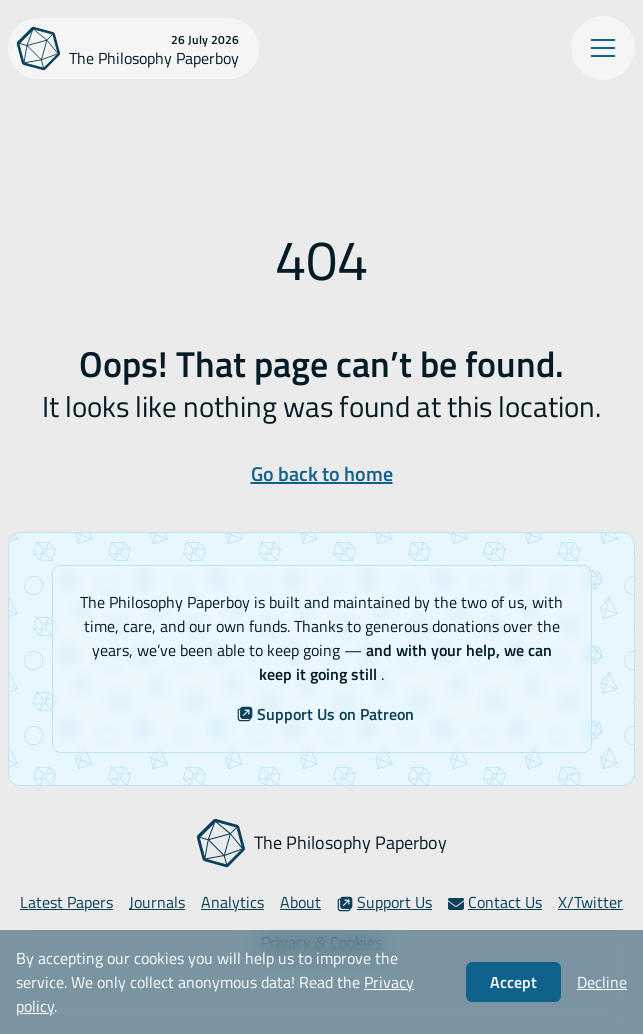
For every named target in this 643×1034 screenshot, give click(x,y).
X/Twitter (590, 902)
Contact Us (495, 902)
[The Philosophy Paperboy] (133, 48)
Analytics (232, 902)
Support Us (384, 902)
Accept (513, 982)
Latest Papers (66, 902)
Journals (157, 902)
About (300, 902)
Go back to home (322, 473)
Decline (602, 982)
